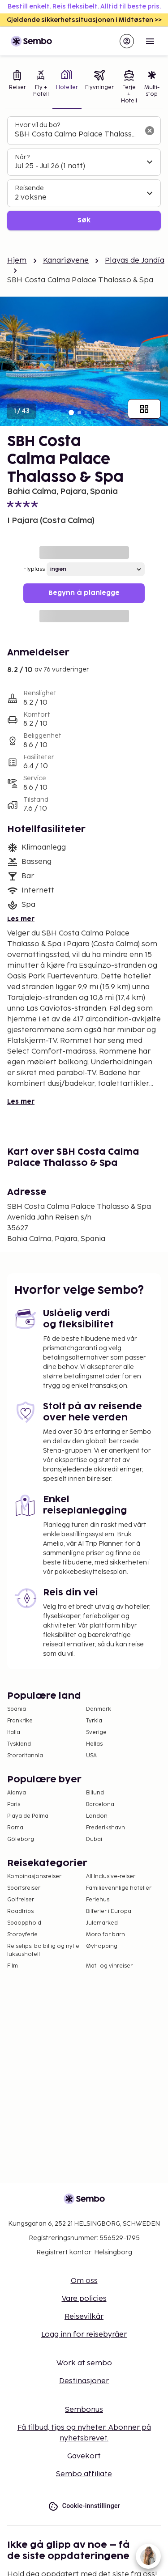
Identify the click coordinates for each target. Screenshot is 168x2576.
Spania (16, 1709)
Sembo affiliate (84, 2474)
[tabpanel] (84, 173)
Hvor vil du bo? (37, 125)
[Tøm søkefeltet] (149, 130)
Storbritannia (25, 1755)
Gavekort (84, 2456)
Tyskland (19, 1744)
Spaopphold (24, 1923)
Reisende (29, 188)
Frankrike (20, 1720)
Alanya (16, 1793)
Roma (15, 1827)
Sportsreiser (23, 1888)
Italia (13, 1732)
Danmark (98, 1709)
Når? (22, 157)
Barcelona (100, 1804)
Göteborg (20, 1839)
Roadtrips (20, 1911)
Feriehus (97, 1899)
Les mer (20, 919)
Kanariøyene (66, 260)
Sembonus (84, 2410)
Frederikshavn (105, 1827)
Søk (84, 220)
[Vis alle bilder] (144, 409)
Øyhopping (101, 1946)
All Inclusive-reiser (110, 1876)
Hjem (17, 260)
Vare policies (84, 2299)
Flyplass (34, 569)
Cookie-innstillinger (84, 2506)
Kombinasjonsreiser (34, 1876)
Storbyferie (22, 1934)
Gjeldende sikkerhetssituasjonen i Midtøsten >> (84, 20)
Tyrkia (94, 1720)
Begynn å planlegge (84, 593)
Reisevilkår (84, 2316)
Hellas (94, 1744)
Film (12, 1966)
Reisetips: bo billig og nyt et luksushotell (44, 1950)
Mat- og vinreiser (109, 1966)
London (97, 1816)
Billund (95, 1793)
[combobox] (77, 134)
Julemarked (102, 1923)
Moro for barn (105, 1934)
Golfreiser (20, 1899)
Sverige (96, 1732)
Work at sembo (84, 2363)
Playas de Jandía (134, 260)
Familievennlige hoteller (118, 1888)
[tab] (17, 87)
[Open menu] (150, 41)
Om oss (84, 2281)
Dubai (94, 1839)
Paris (13, 1804)
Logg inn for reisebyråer (84, 2334)
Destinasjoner (84, 2381)
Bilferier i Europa (108, 1911)
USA (91, 1755)
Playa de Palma (27, 1816)
